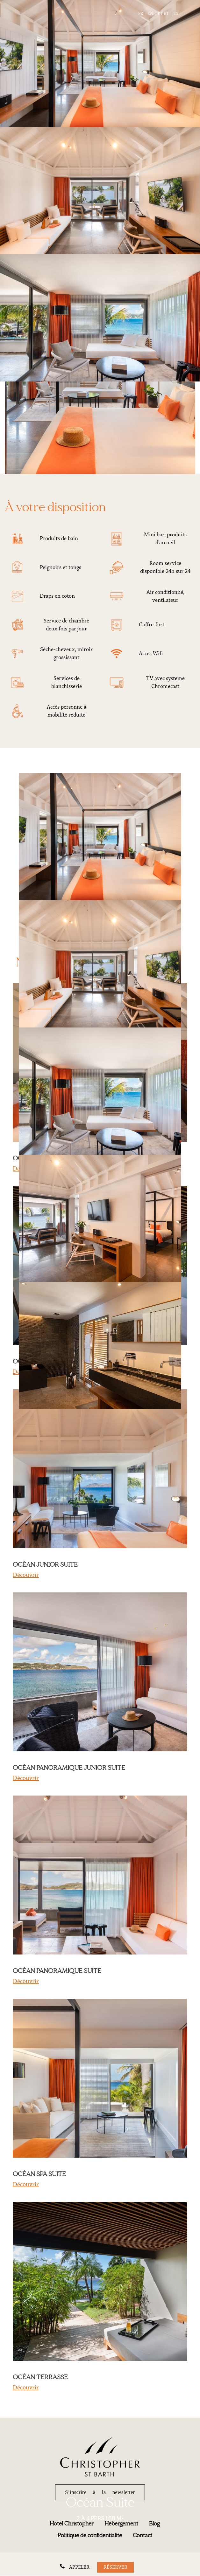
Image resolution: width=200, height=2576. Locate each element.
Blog (154, 2523)
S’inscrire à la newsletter (100, 2492)
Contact (142, 2535)
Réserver (115, 2567)
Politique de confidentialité (90, 2535)
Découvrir (26, 1575)
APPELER (79, 2567)
